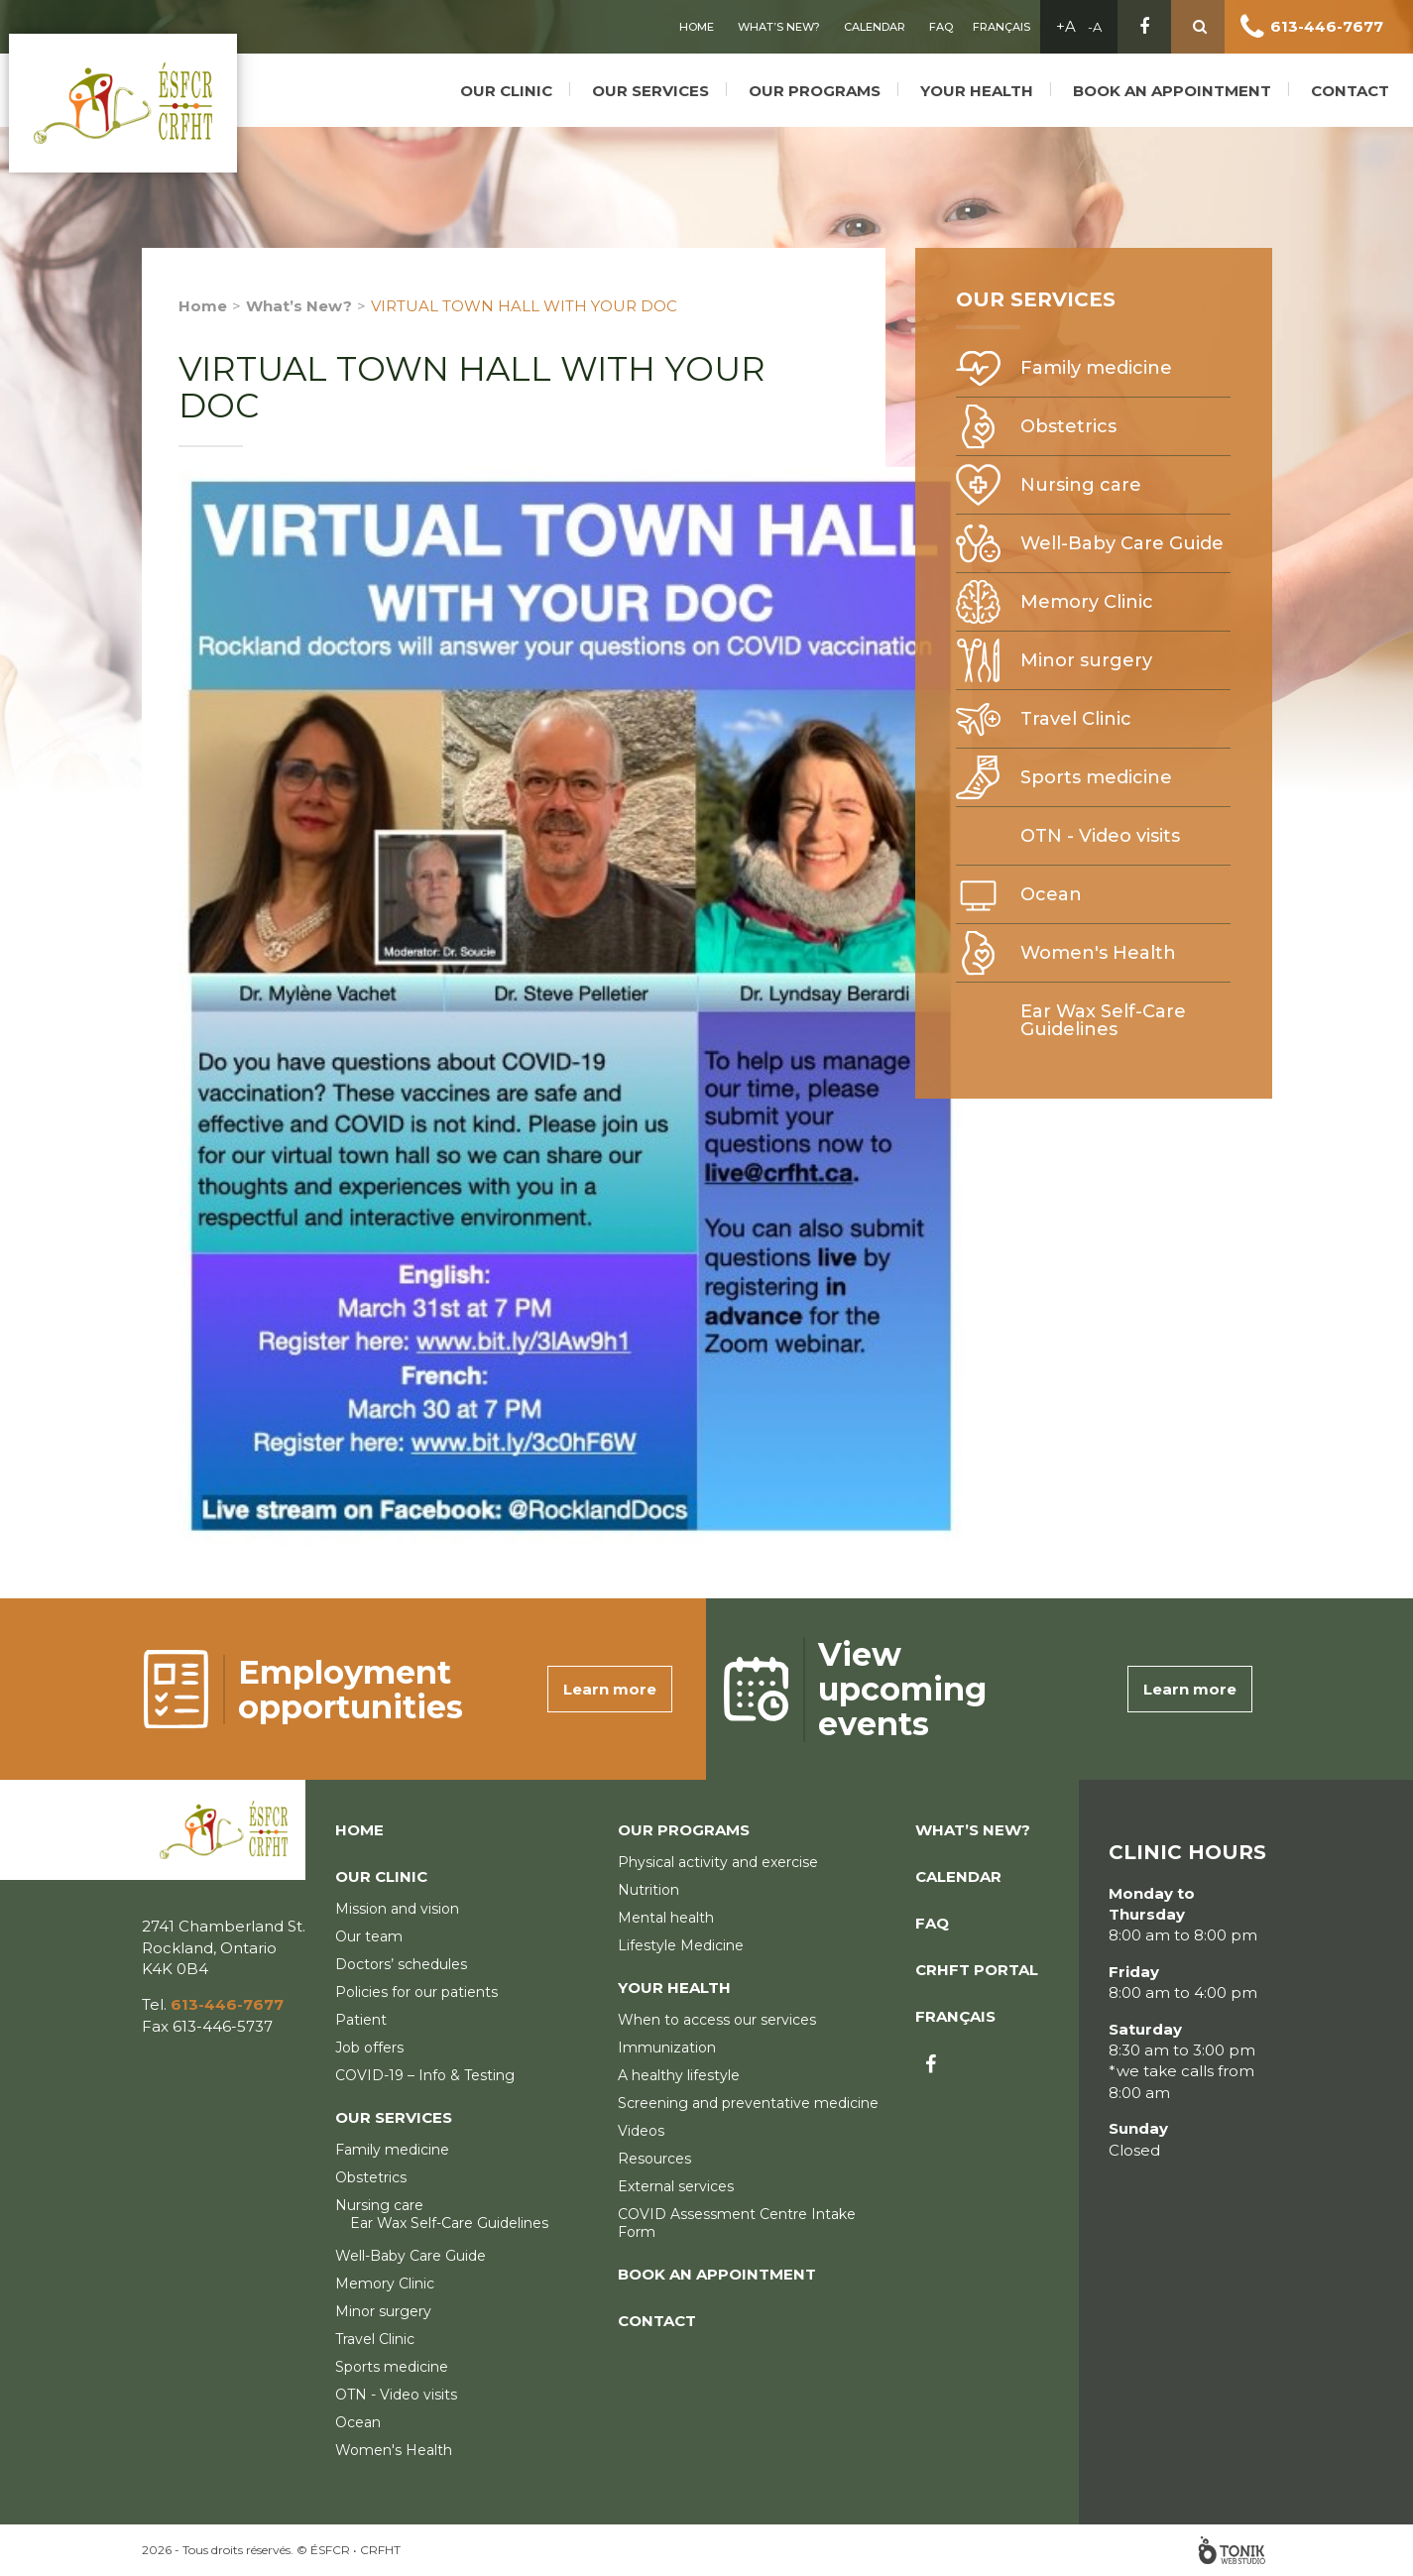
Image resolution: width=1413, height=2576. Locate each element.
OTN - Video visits (1100, 836)
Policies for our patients (416, 1992)
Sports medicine (1096, 777)
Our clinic (515, 81)
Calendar (874, 27)
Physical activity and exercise (718, 1862)
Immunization (667, 2047)
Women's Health (1098, 953)
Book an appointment (1181, 81)
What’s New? (779, 27)
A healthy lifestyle (679, 2075)
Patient (361, 2020)
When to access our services (717, 2020)
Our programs (823, 81)
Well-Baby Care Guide (1122, 543)
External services (676, 2186)
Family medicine (1096, 368)
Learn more (609, 1689)
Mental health (666, 1918)
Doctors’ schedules (401, 1964)
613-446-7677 (1326, 26)
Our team (369, 1936)
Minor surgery (1086, 660)
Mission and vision (397, 1909)
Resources (654, 2158)
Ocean (1051, 894)
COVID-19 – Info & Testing (425, 2075)
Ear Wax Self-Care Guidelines (1103, 1020)
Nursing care (1080, 485)
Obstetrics (1068, 426)
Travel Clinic (1075, 719)
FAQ (941, 27)
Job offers (369, 2047)
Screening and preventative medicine (748, 2103)
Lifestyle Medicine (681, 1945)
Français (1001, 27)
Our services (659, 81)
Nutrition (648, 1890)
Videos (641, 2131)
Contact (1359, 81)
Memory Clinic (1086, 602)
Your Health (985, 81)
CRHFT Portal (976, 1969)
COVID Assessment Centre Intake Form (737, 2223)
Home (696, 27)
